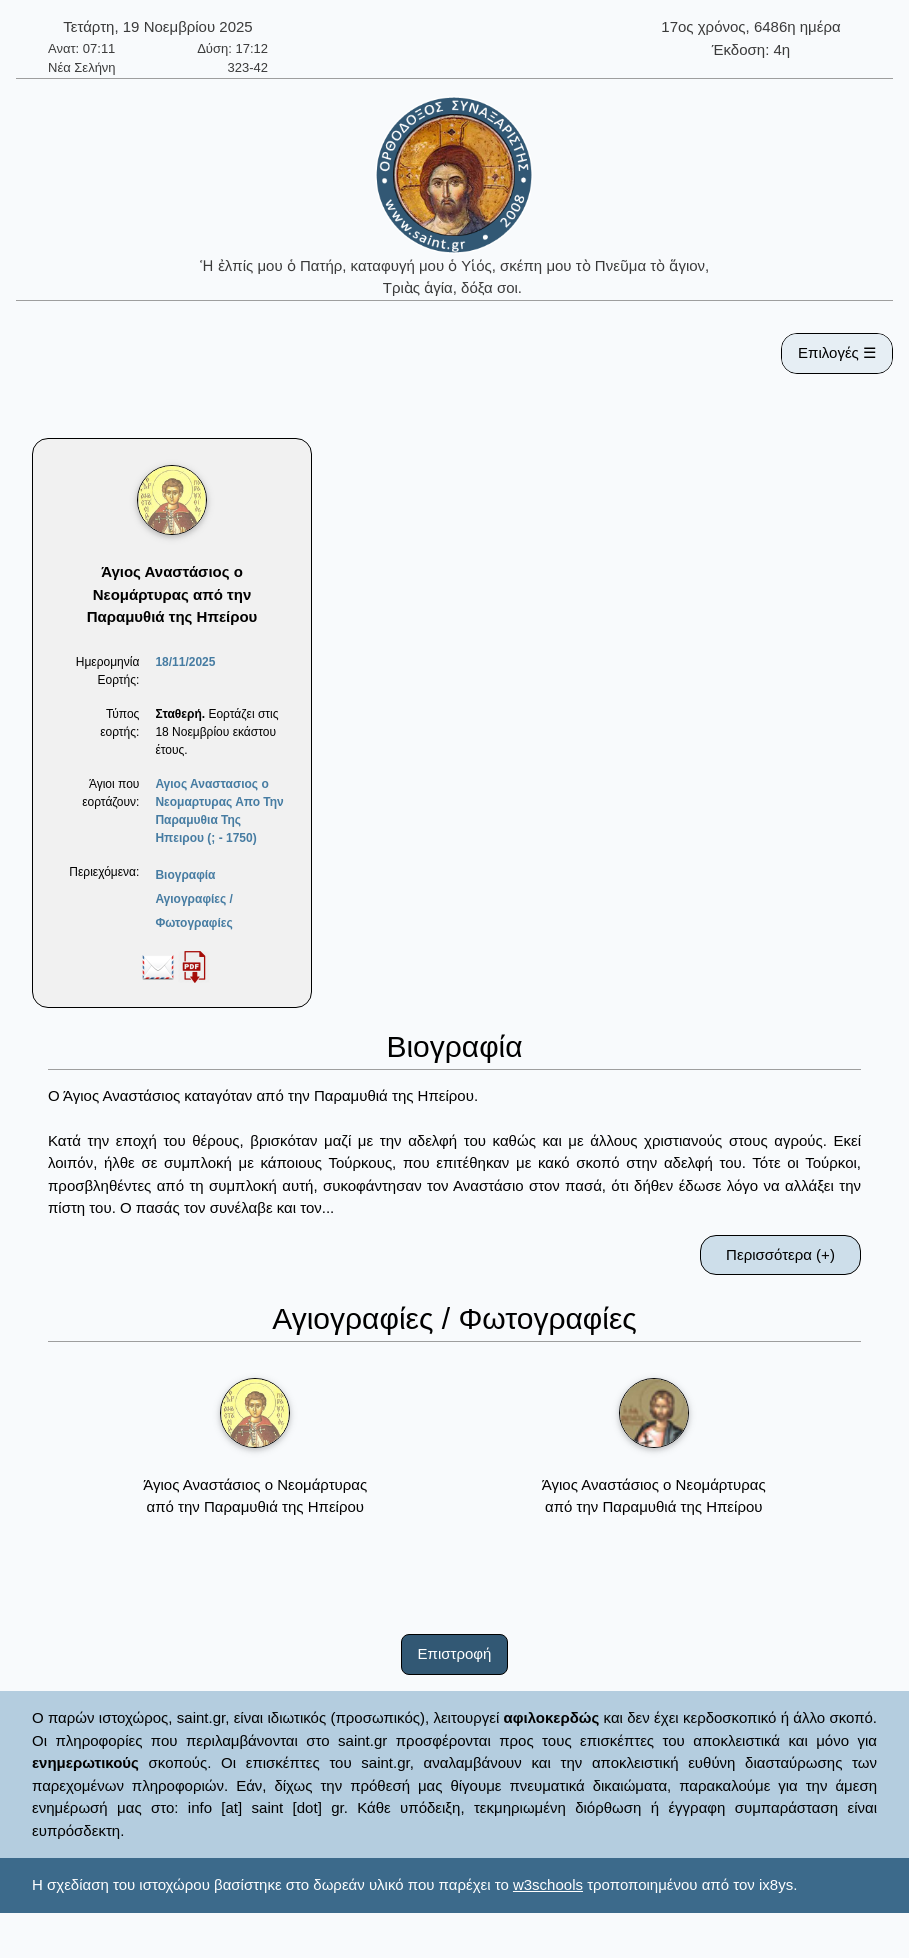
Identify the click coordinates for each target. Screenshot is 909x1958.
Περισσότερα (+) (780, 1254)
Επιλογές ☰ (837, 352)
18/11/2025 (185, 662)
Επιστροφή (455, 1653)
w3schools (548, 1884)
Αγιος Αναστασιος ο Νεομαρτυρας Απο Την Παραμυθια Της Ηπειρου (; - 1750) (219, 811)
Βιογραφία (185, 875)
